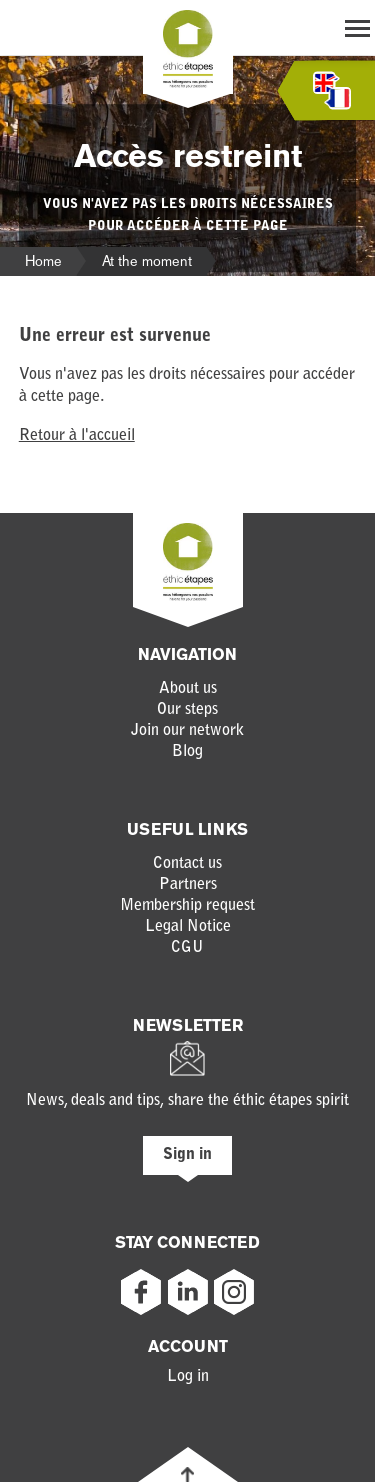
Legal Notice (188, 927)
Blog (187, 752)
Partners (188, 885)
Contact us (187, 864)
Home (43, 261)
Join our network (187, 731)
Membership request (187, 906)
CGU (187, 948)
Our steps (187, 710)
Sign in (187, 1155)
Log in (188, 1377)
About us (188, 689)
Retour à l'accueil (77, 436)
